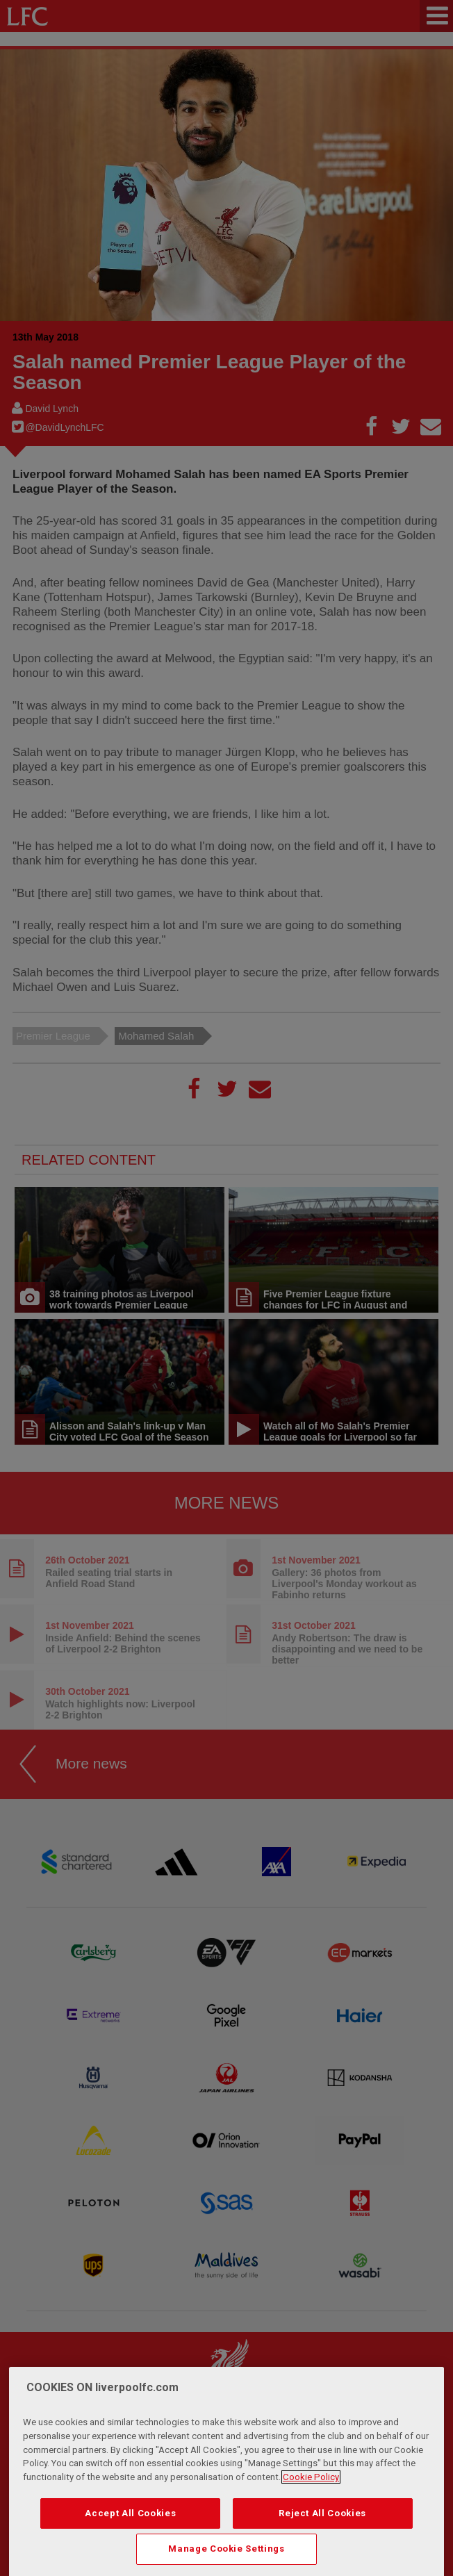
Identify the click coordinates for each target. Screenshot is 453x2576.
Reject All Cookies (322, 2526)
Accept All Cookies (130, 2526)
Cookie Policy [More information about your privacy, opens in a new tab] (311, 2490)
